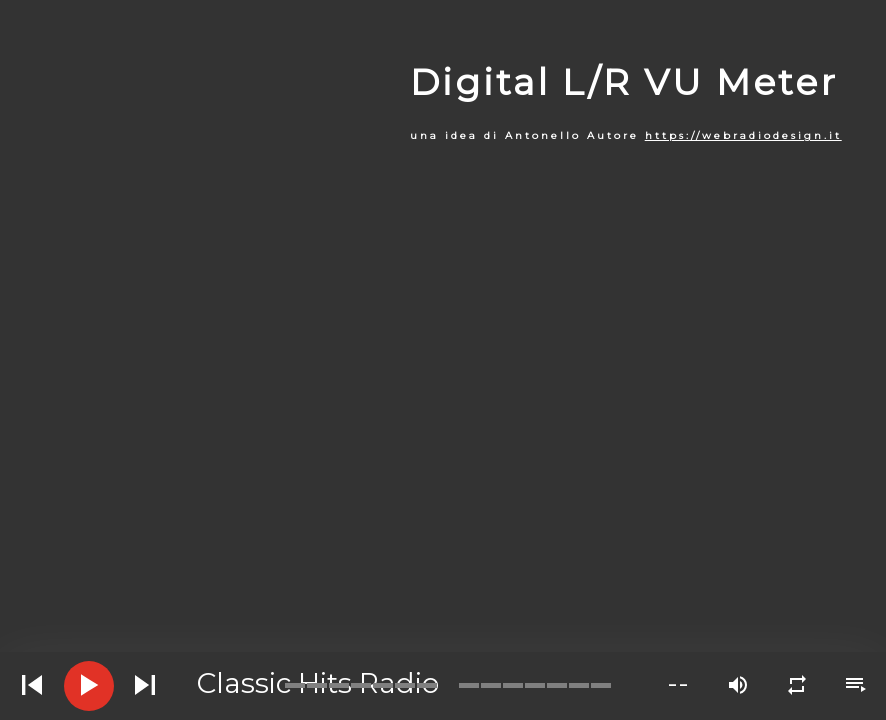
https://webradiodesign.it (743, 135)
